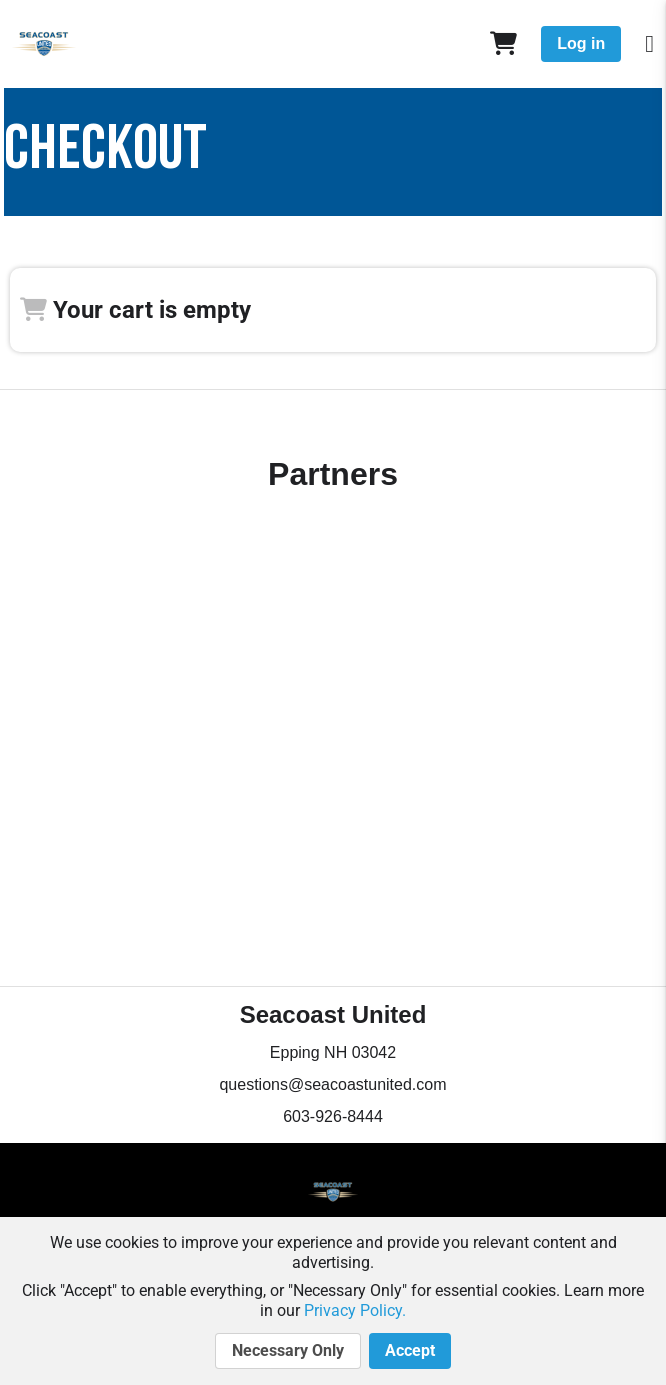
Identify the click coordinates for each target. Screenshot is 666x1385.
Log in (581, 43)
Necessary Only (288, 1351)
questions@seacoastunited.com (332, 1084)
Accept (410, 1351)
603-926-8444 (333, 1116)
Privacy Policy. (355, 1310)
